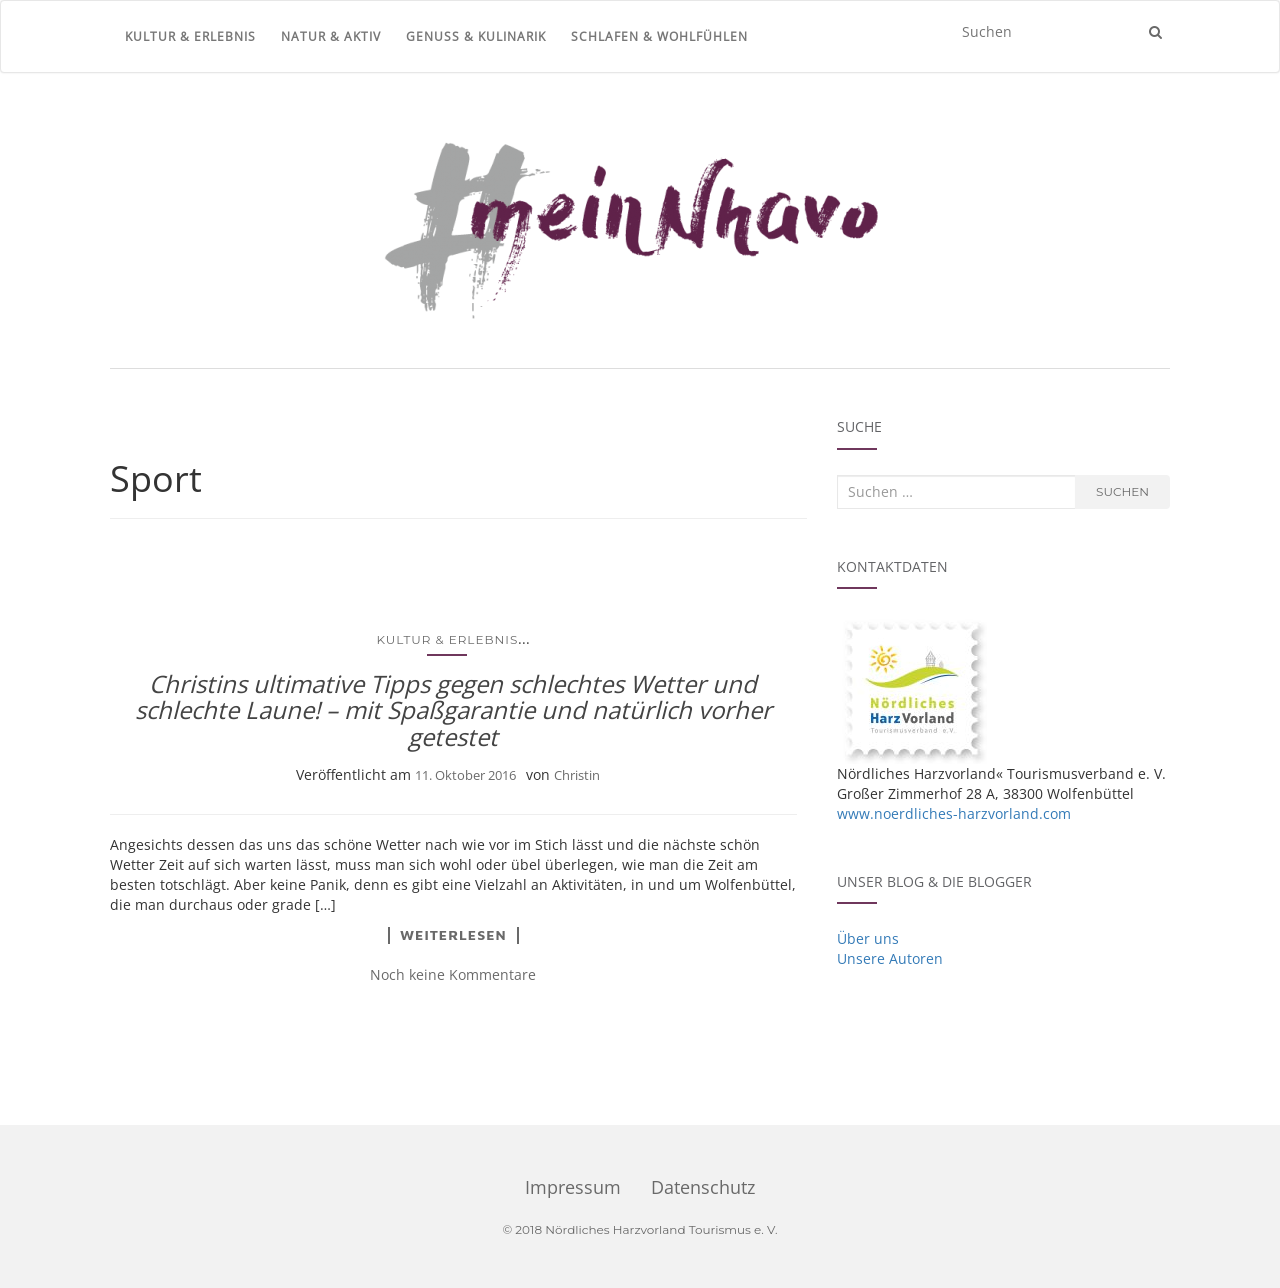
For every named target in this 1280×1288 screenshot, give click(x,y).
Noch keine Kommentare (453, 974)
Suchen (1122, 491)
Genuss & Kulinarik (476, 36)
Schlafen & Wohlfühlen (659, 36)
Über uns (868, 938)
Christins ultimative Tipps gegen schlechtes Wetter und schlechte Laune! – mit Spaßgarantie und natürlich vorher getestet (453, 710)
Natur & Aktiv (331, 36)
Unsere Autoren (890, 958)
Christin (577, 775)
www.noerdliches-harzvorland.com (954, 813)
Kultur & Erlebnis (190, 36)
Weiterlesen (453, 935)
